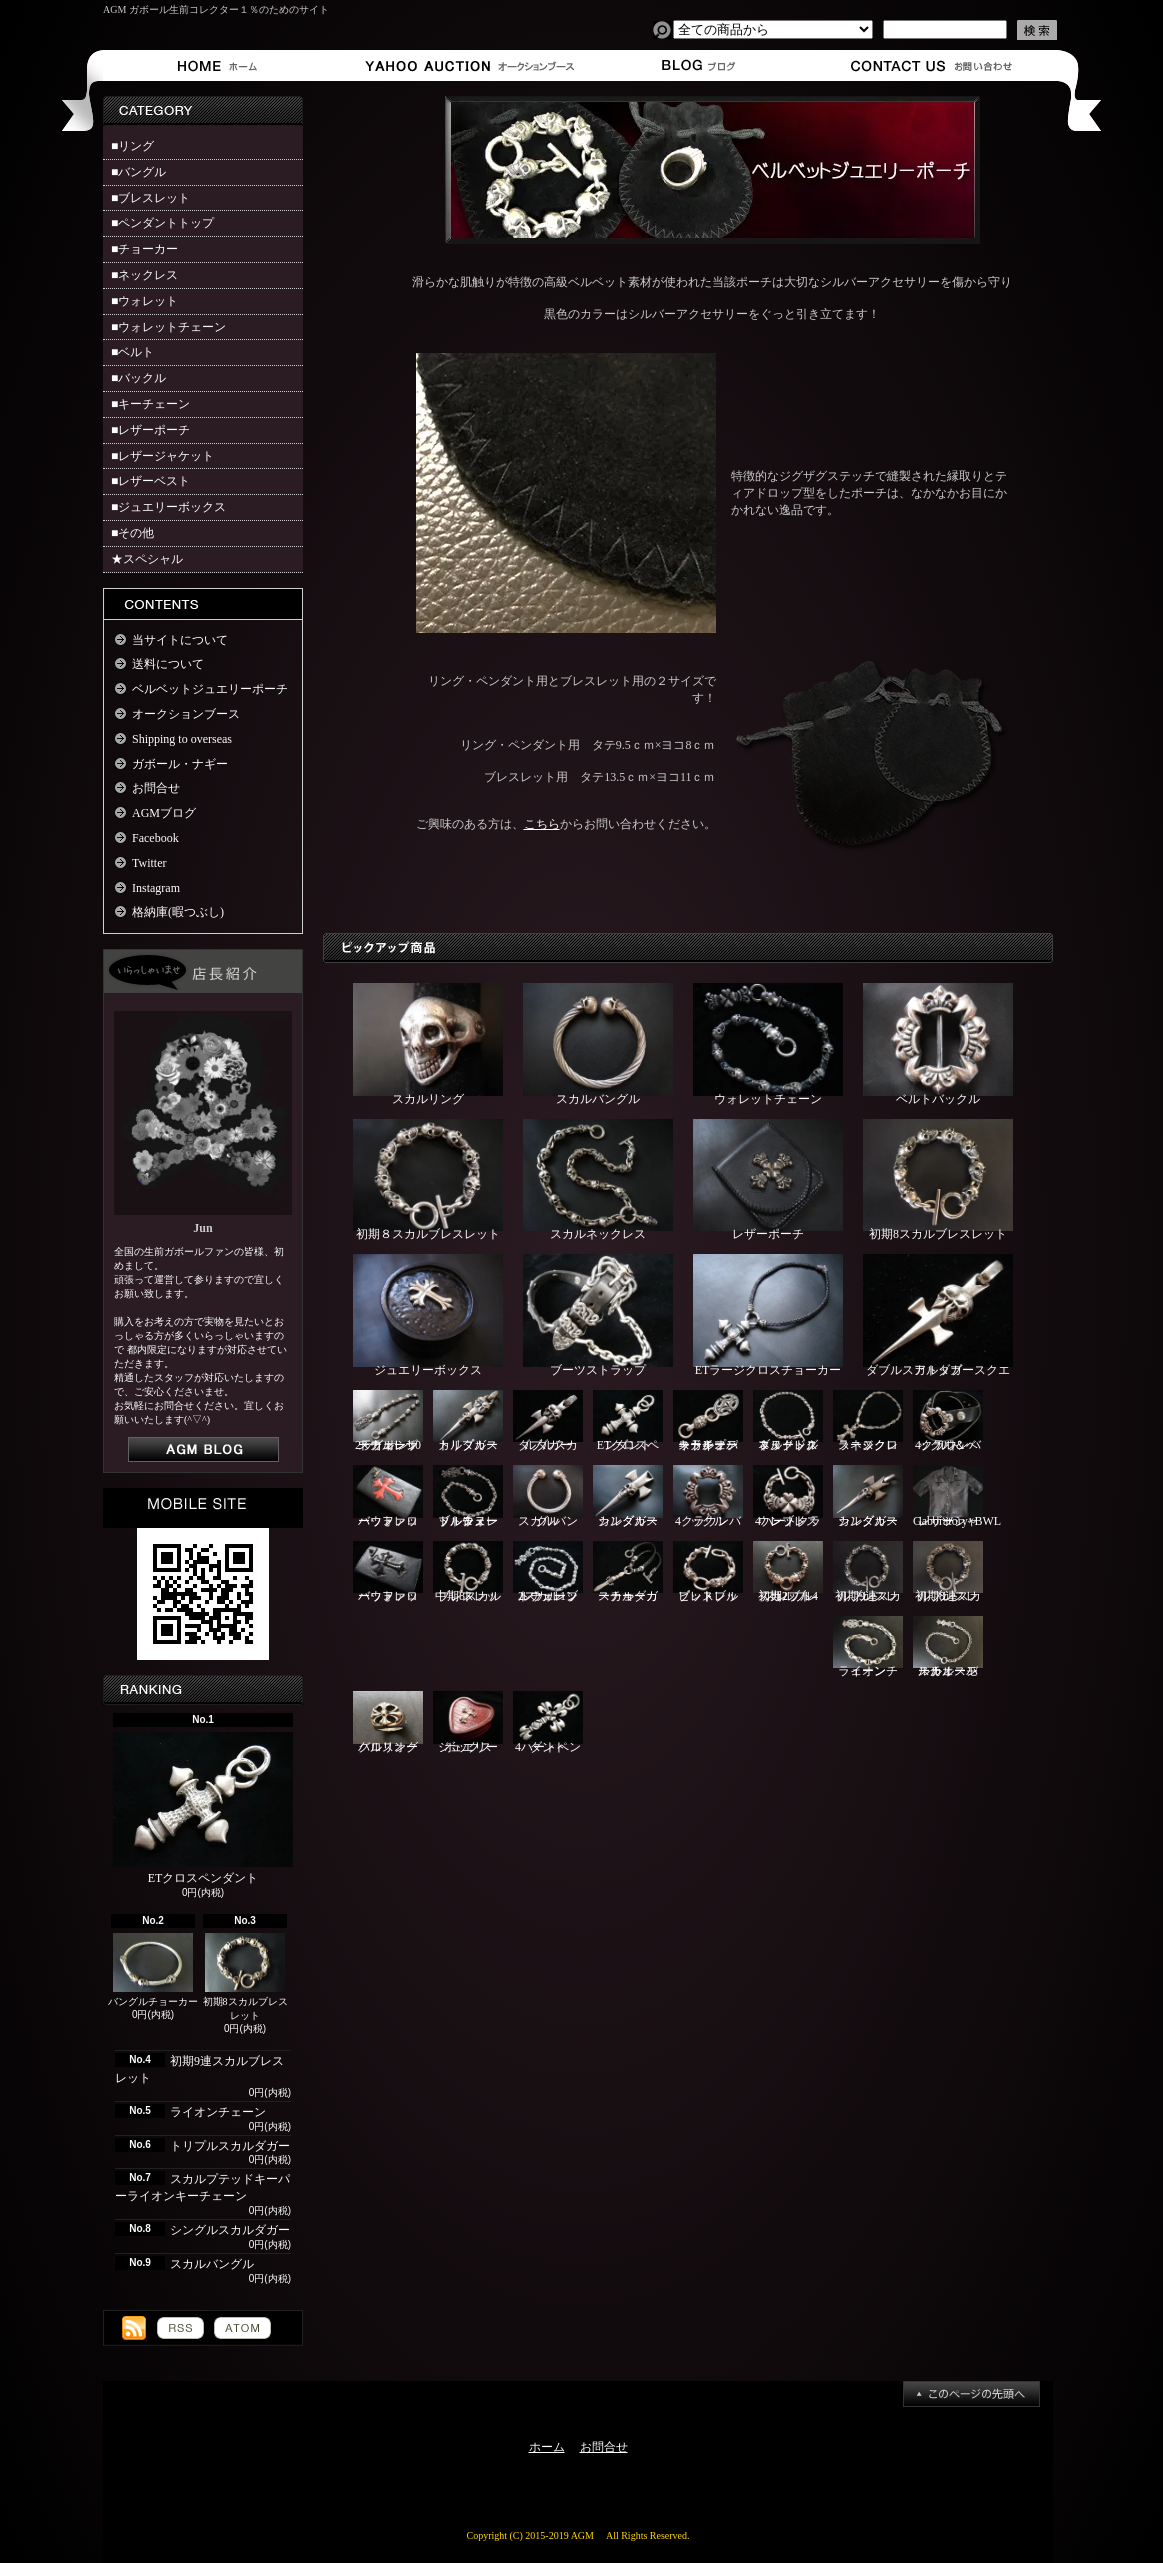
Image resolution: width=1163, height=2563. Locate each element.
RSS (180, 2328)
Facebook (155, 838)
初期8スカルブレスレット (245, 1977)
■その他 (132, 533)
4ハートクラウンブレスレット (788, 1496)
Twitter (149, 863)
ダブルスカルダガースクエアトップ (938, 1315)
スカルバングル (212, 2264)
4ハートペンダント (548, 1722)
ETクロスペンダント (203, 1808)
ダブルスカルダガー (548, 1421)
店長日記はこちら (203, 1449)
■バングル (138, 172)
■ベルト (132, 352)
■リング (132, 146)
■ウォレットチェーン (168, 327)
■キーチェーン (150, 404)
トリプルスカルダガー (230, 2146)
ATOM (242, 2328)
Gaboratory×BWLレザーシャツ (957, 1496)
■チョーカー (144, 249)
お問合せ (932, 65)
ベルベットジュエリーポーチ (210, 689)
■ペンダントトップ (162, 223)
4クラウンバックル (708, 1496)
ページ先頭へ (971, 2394)
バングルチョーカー (153, 1970)
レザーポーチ (768, 1180)
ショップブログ (695, 65)
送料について (168, 664)
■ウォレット (144, 301)
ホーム (221, 65)
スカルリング (428, 1044)
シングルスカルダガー (230, 2230)
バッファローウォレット (388, 1496)
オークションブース (458, 65)
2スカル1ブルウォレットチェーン (548, 1572)
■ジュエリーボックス (168, 507)
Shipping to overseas (182, 739)
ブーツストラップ (598, 1315)
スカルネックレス (598, 1180)
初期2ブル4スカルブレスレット (788, 1572)
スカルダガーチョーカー (628, 1572)
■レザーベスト (150, 481)
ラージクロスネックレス (868, 1421)
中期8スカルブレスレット (468, 1572)
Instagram (156, 888)
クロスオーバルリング (388, 1722)
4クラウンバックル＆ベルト (948, 1421)
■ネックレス (144, 275)
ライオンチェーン (218, 2112)
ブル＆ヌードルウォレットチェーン (468, 1496)
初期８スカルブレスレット (428, 1180)
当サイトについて (180, 640)
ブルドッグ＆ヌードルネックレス (788, 1421)
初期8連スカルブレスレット (948, 1572)
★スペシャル (147, 559)
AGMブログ (164, 813)
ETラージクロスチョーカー (768, 1315)
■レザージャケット (162, 456)
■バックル (138, 378)
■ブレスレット (150, 198)
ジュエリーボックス (428, 1315)
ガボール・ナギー (180, 764)
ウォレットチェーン (768, 1044)
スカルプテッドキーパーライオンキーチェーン (708, 1421)
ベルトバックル (938, 1044)
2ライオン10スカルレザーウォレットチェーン (388, 1421)
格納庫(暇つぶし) (178, 912)
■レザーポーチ (150, 430)
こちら (542, 824)
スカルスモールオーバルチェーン (948, 1647)
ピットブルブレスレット (708, 1572)
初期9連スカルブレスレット (868, 1572)
